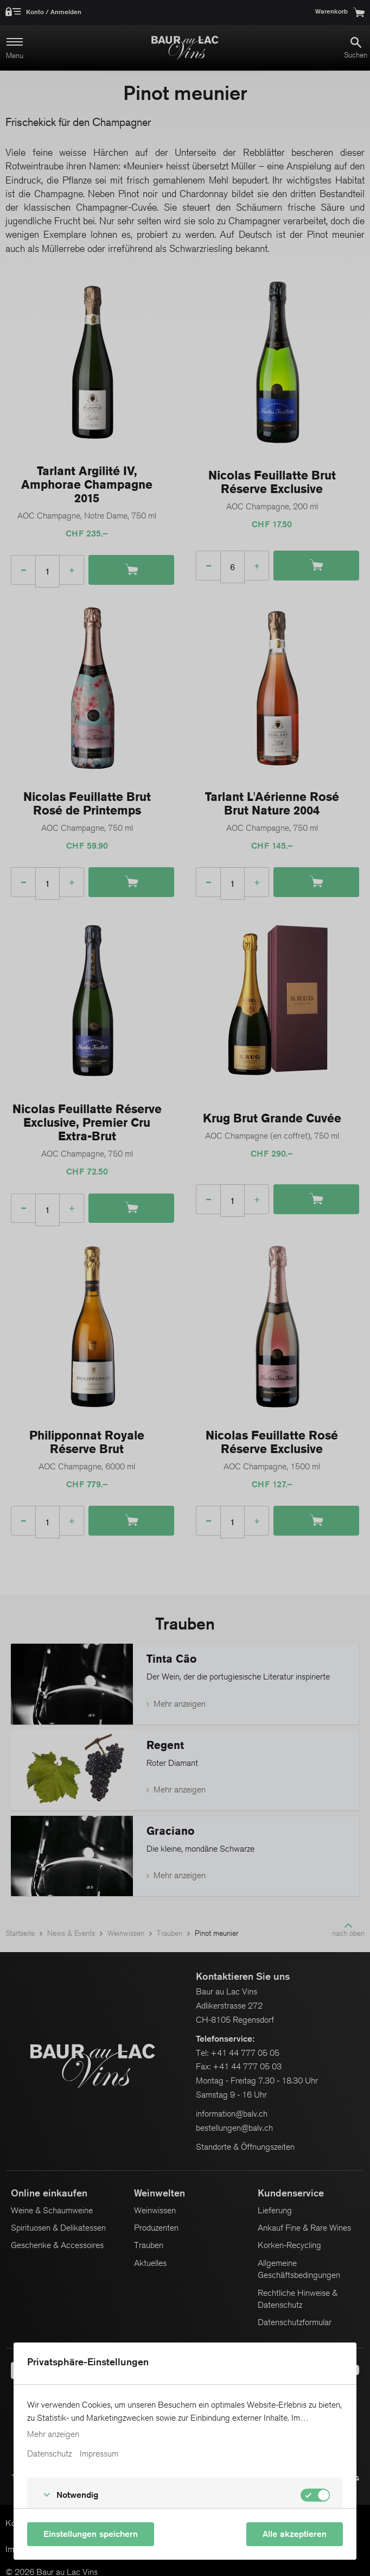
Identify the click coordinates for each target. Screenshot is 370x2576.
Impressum (99, 2453)
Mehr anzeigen (53, 2434)
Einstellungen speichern (90, 2534)
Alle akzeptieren (295, 2534)
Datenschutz (49, 2453)
